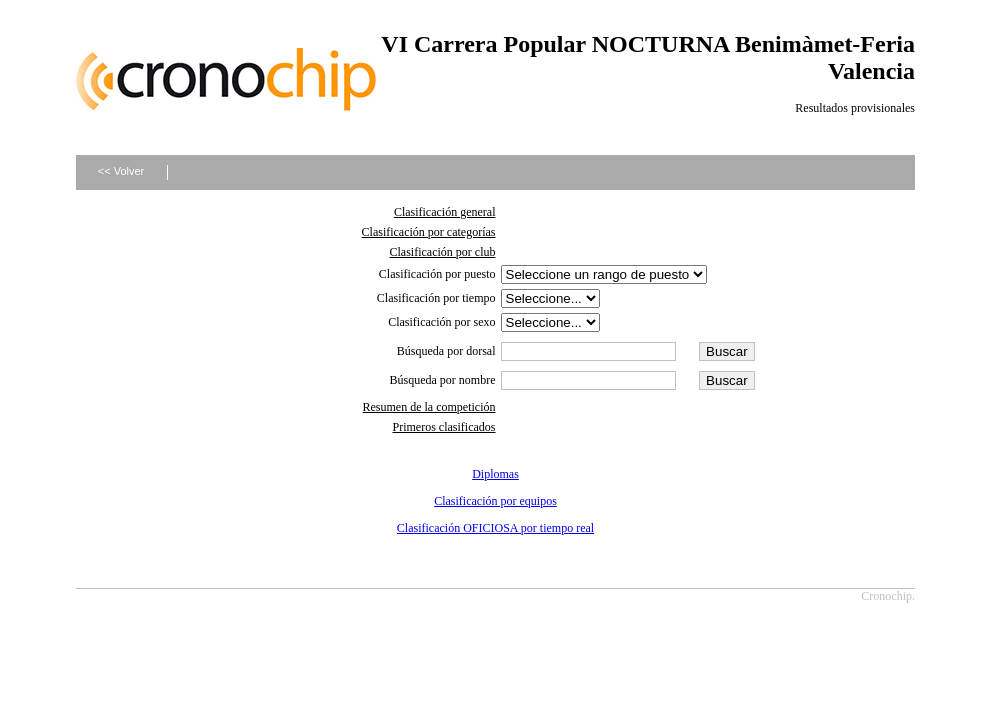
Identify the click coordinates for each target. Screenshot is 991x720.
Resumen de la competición (429, 407)
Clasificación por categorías (429, 232)
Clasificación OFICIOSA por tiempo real (495, 528)
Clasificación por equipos (495, 501)
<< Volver (121, 171)
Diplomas (495, 474)
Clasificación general (445, 212)
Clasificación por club (443, 252)
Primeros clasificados (444, 427)
